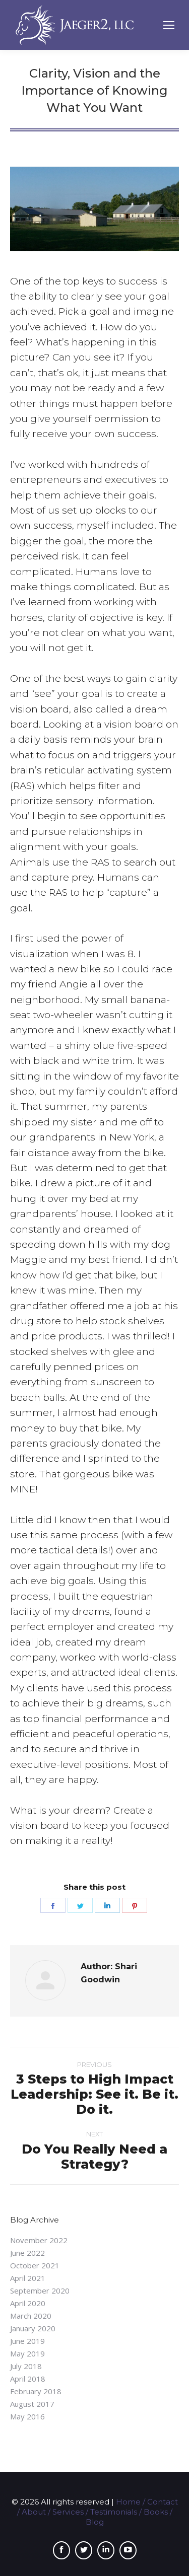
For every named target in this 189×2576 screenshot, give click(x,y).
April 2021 (27, 2278)
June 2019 (27, 2341)
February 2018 (35, 2391)
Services (68, 2512)
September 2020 (40, 2290)
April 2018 (27, 2379)
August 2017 (32, 2404)
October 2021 (34, 2265)
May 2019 (27, 2353)
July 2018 (26, 2366)
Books (156, 2512)
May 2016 (27, 2416)
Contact (162, 2502)
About (34, 2512)
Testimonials (113, 2512)
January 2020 (32, 2328)
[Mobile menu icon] (169, 25)
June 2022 (27, 2253)
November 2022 (39, 2240)
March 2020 (30, 2316)
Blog (95, 2522)
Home (128, 2502)
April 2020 (27, 2303)
